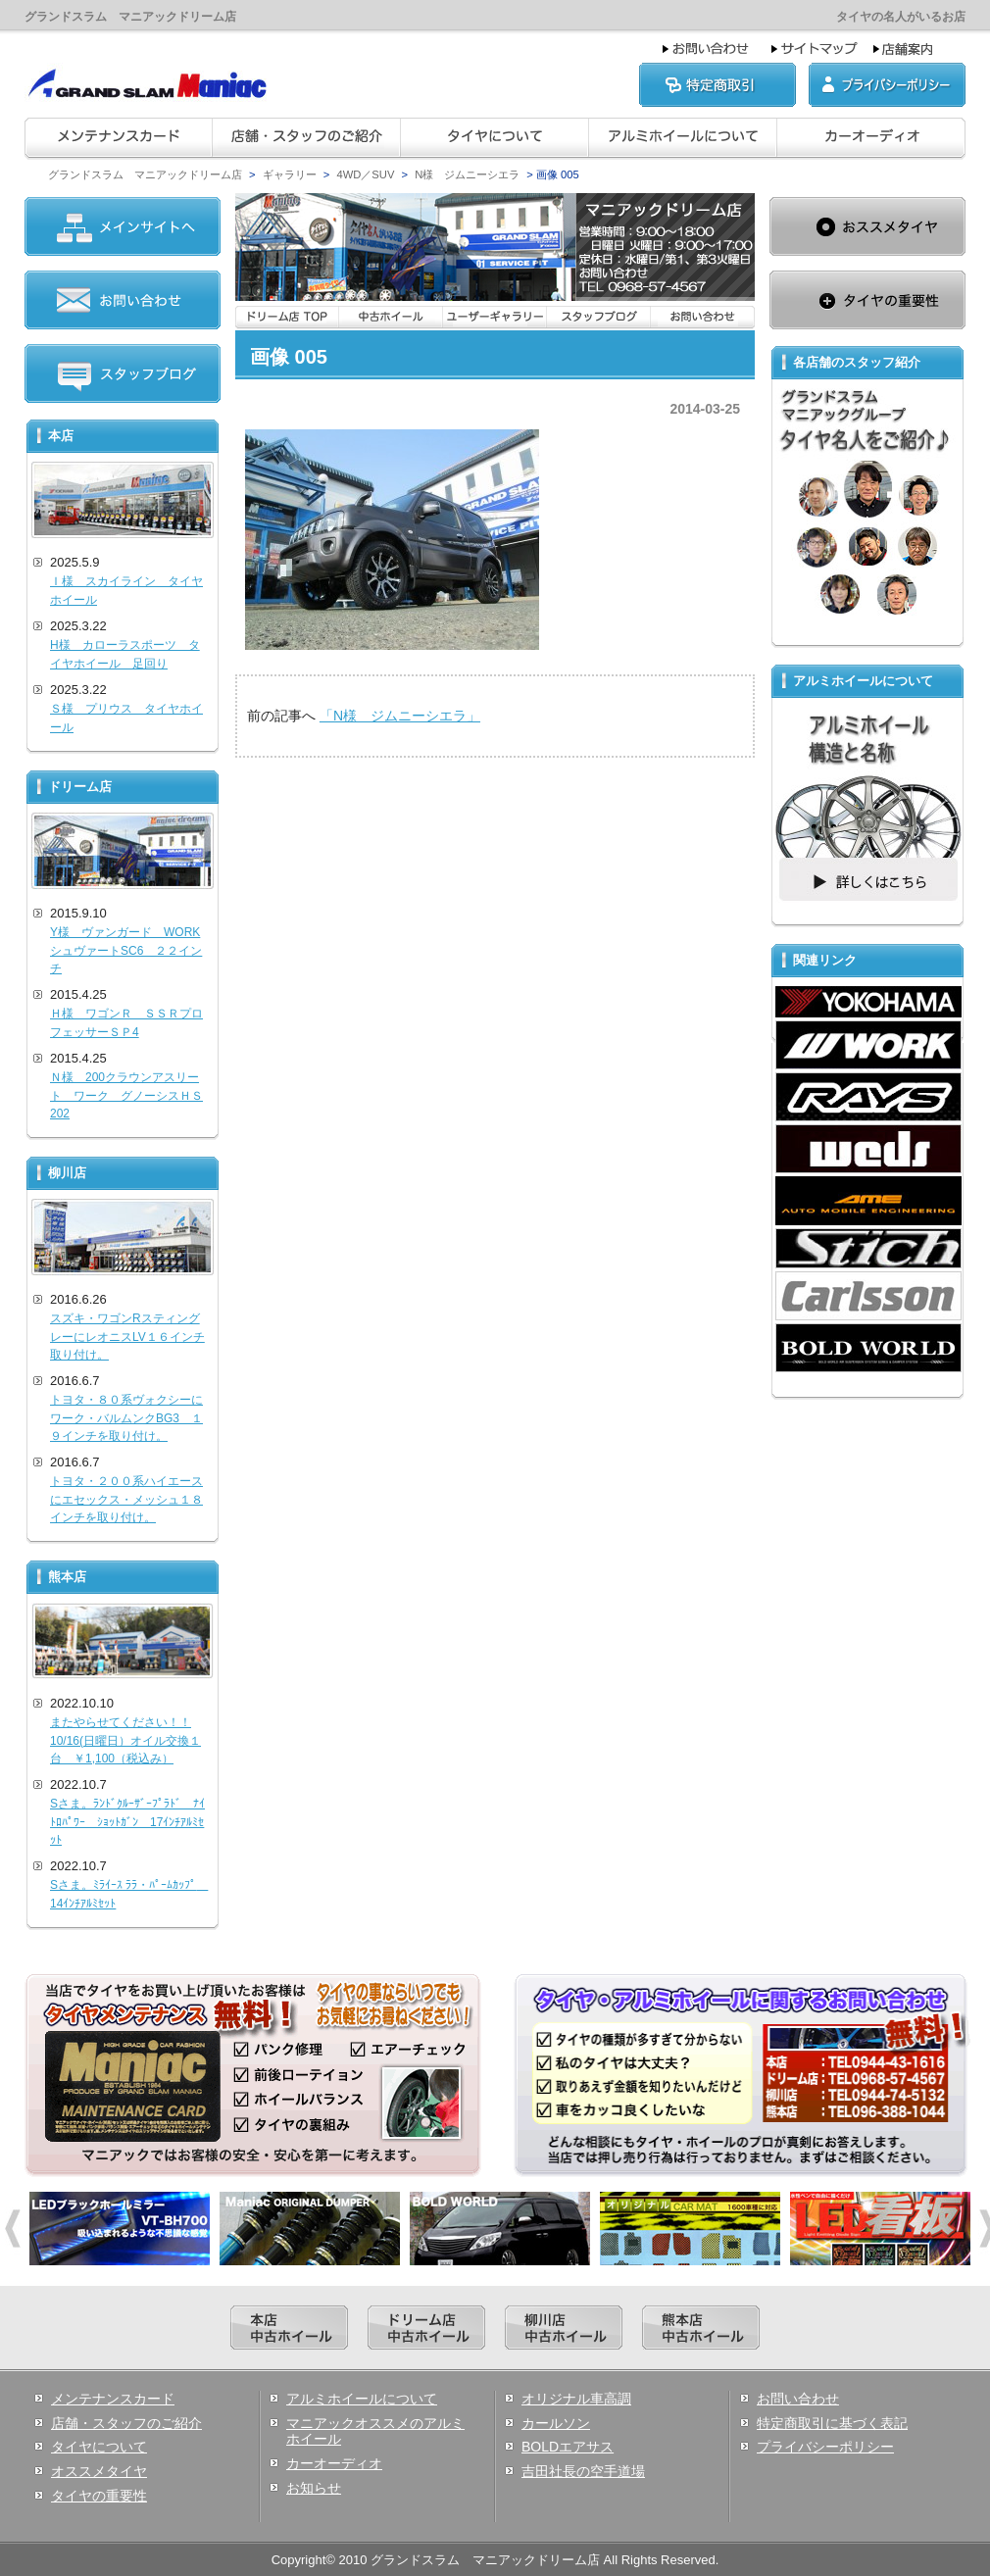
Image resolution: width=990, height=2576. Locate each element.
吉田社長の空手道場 (583, 2471)
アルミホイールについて (361, 2398)
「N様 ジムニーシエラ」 (400, 715)
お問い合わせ (798, 2398)
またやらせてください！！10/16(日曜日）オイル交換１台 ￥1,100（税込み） (125, 1740)
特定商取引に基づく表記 (832, 2423)
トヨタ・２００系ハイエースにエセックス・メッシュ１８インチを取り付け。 (126, 1499)
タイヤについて (99, 2446)
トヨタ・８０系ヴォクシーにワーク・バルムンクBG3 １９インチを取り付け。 (126, 1418)
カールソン (555, 2423)
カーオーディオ (334, 2463)
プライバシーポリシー (825, 2446)
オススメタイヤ (99, 2471)
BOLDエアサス (567, 2446)
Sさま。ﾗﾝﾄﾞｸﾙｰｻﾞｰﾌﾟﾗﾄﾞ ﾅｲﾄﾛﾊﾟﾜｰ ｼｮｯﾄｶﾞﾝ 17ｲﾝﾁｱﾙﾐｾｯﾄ (127, 1822)
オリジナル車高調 (576, 2398)
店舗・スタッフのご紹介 (126, 2423)
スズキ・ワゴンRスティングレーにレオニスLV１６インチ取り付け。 (127, 1337)
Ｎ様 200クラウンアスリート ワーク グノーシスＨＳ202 (126, 1095)
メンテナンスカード (112, 2398)
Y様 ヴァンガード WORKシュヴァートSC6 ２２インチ (126, 950)
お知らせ (313, 2488)
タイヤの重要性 (99, 2495)
